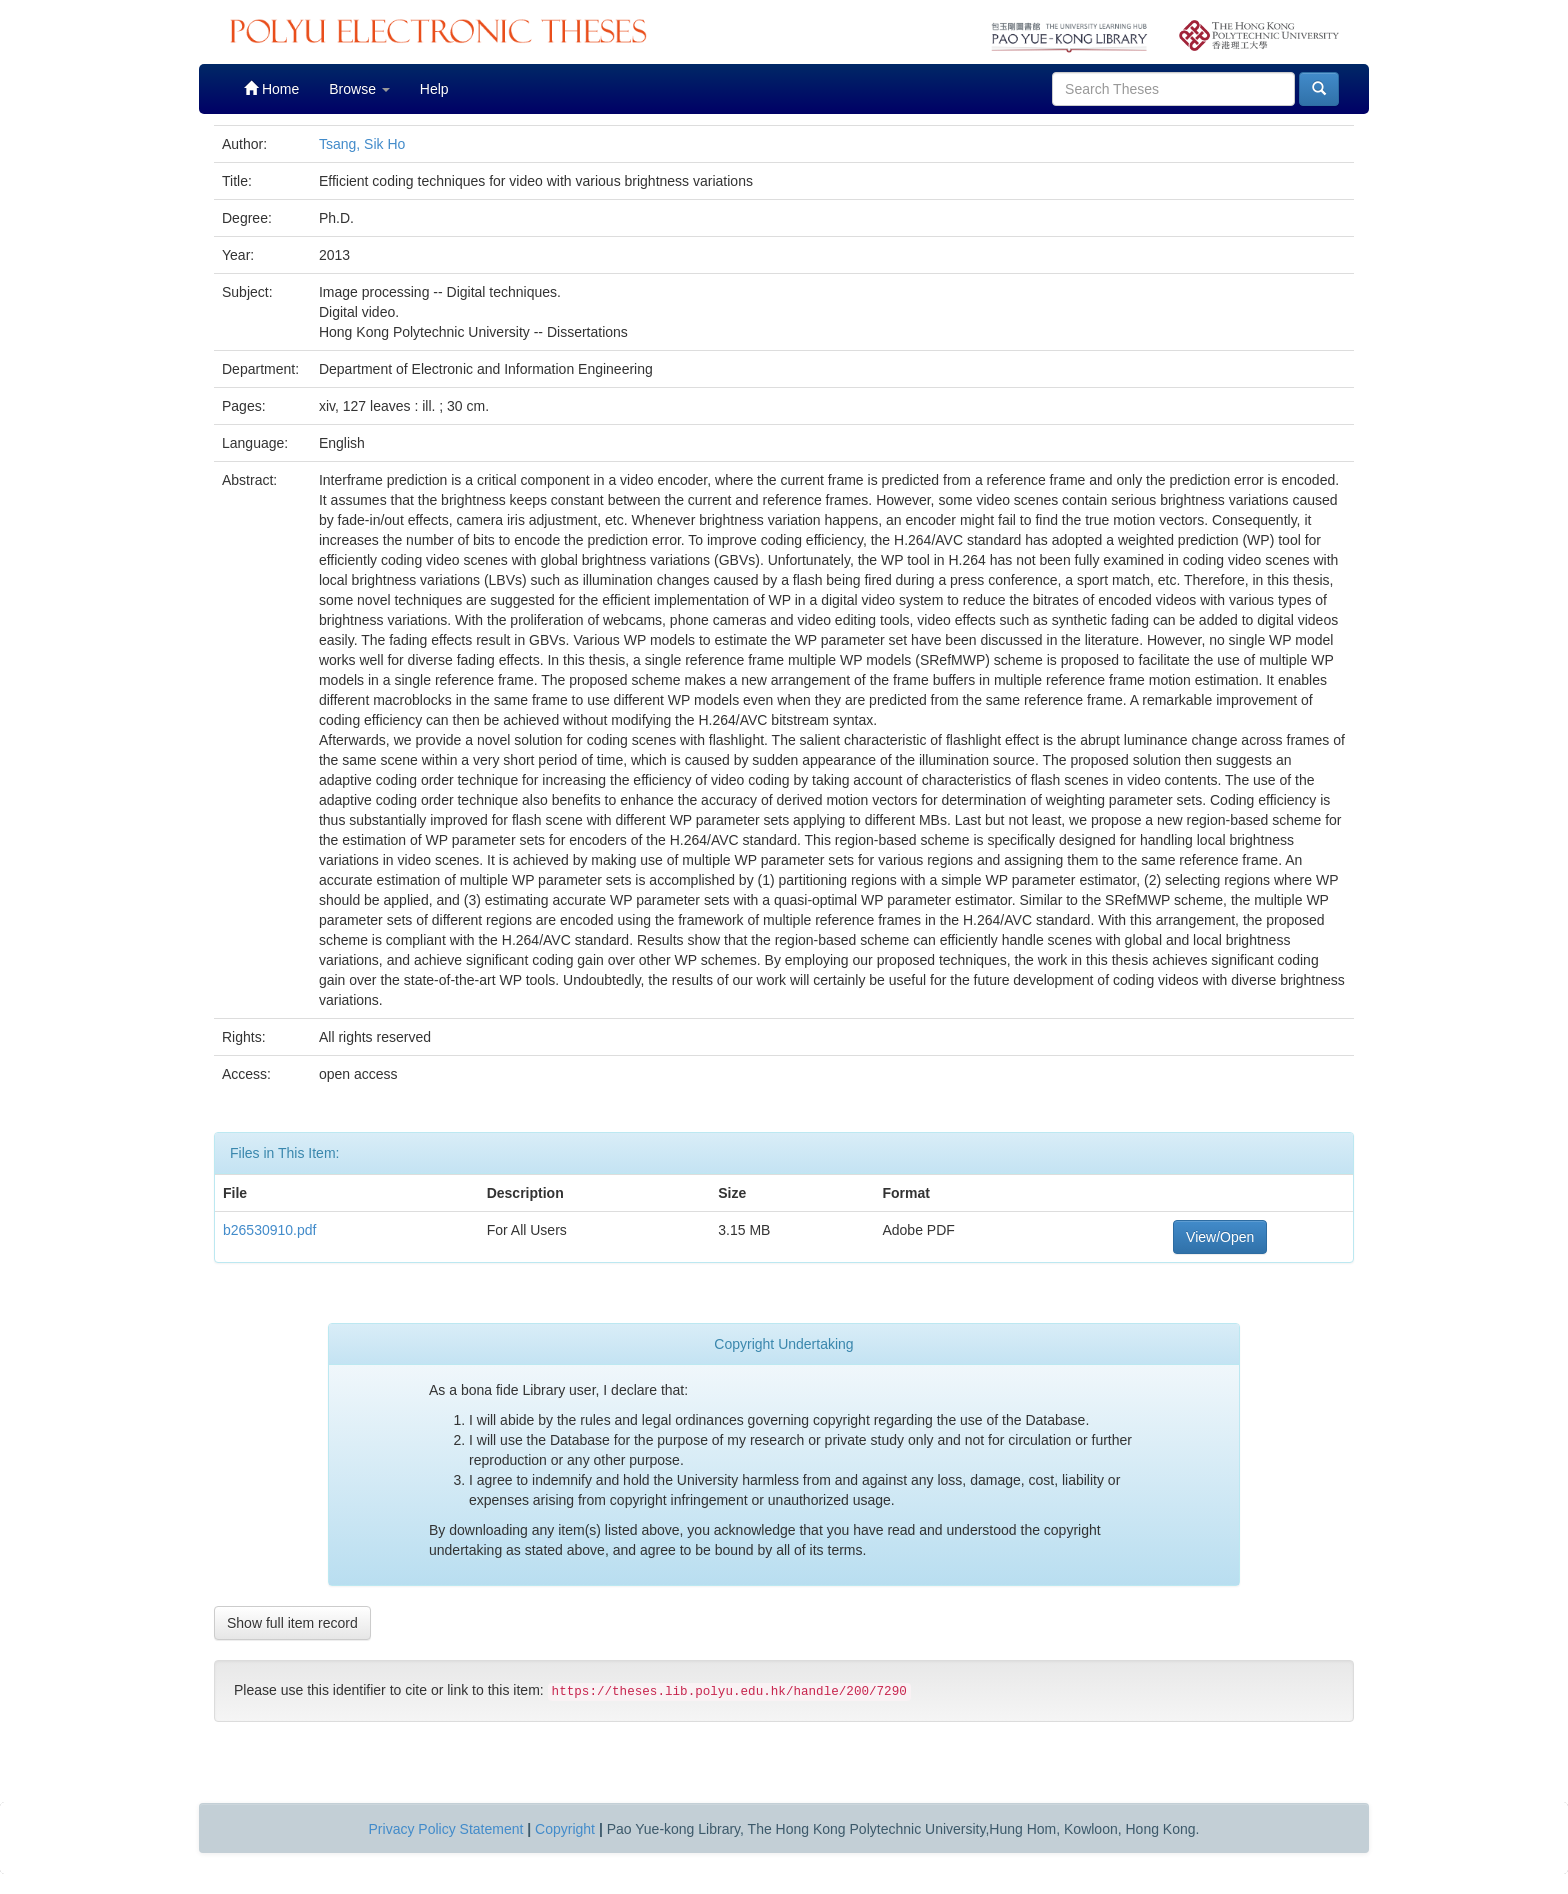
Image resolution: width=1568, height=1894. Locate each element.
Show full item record (292, 1623)
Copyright (565, 1829)
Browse (359, 89)
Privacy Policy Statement (446, 1829)
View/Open (1220, 1237)
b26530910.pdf (269, 1230)
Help (434, 89)
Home (271, 88)
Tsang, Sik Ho (362, 144)
